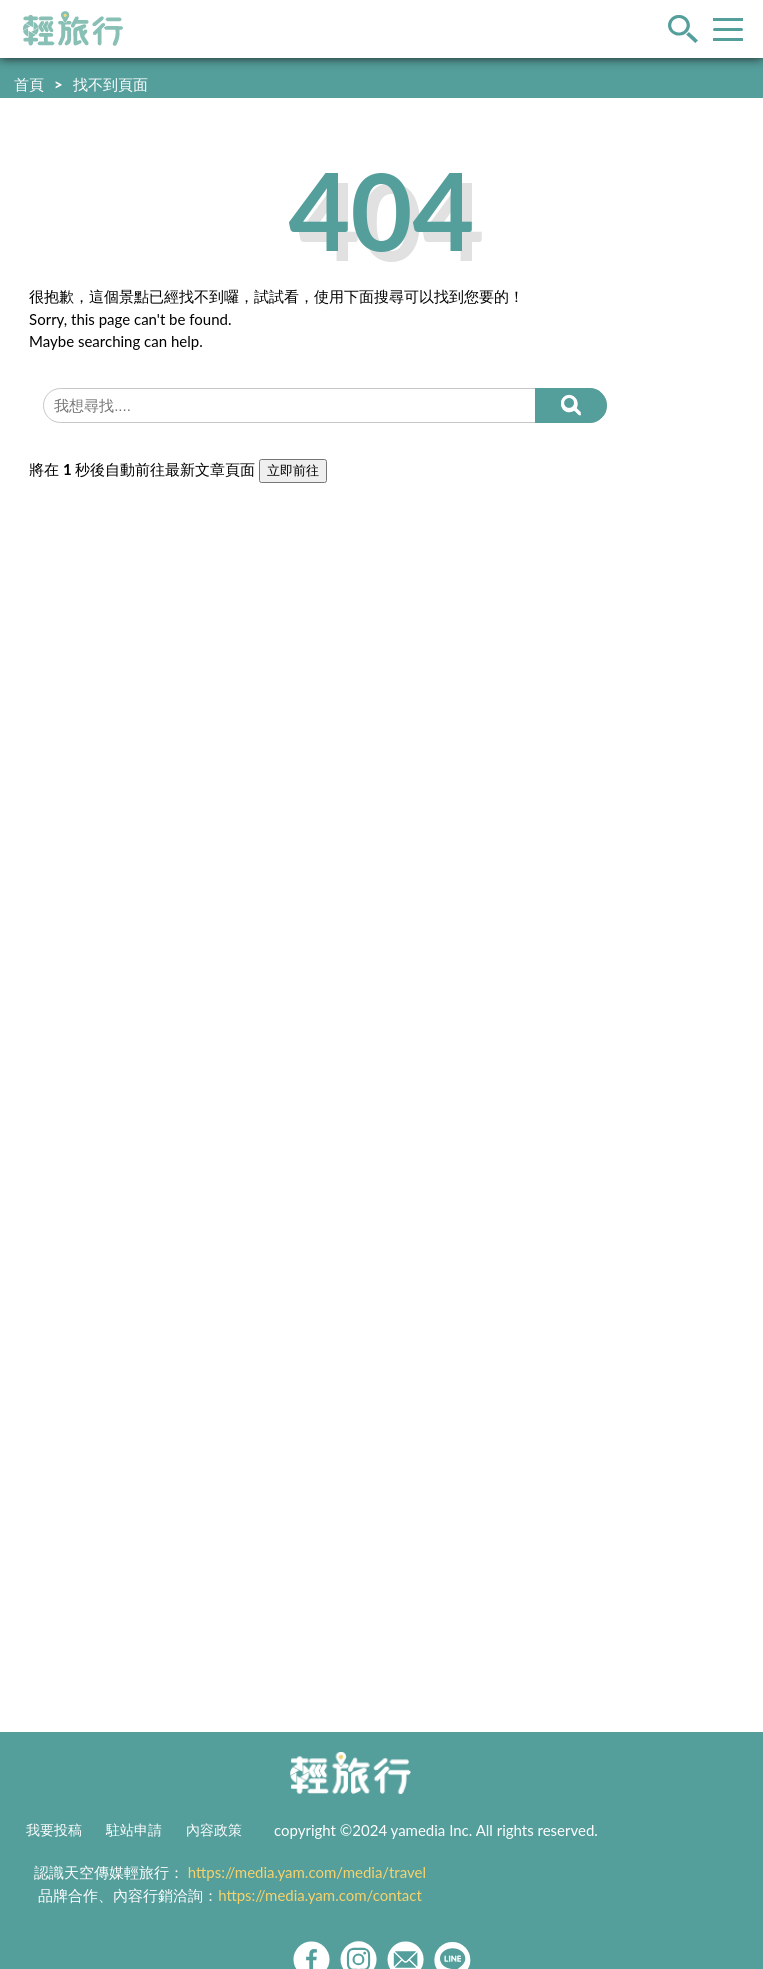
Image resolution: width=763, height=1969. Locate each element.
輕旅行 (73, 29)
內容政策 (214, 1830)
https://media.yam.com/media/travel (307, 1872)
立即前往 (293, 470)
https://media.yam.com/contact (320, 1895)
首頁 (29, 84)
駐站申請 (134, 1830)
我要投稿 (54, 1830)
